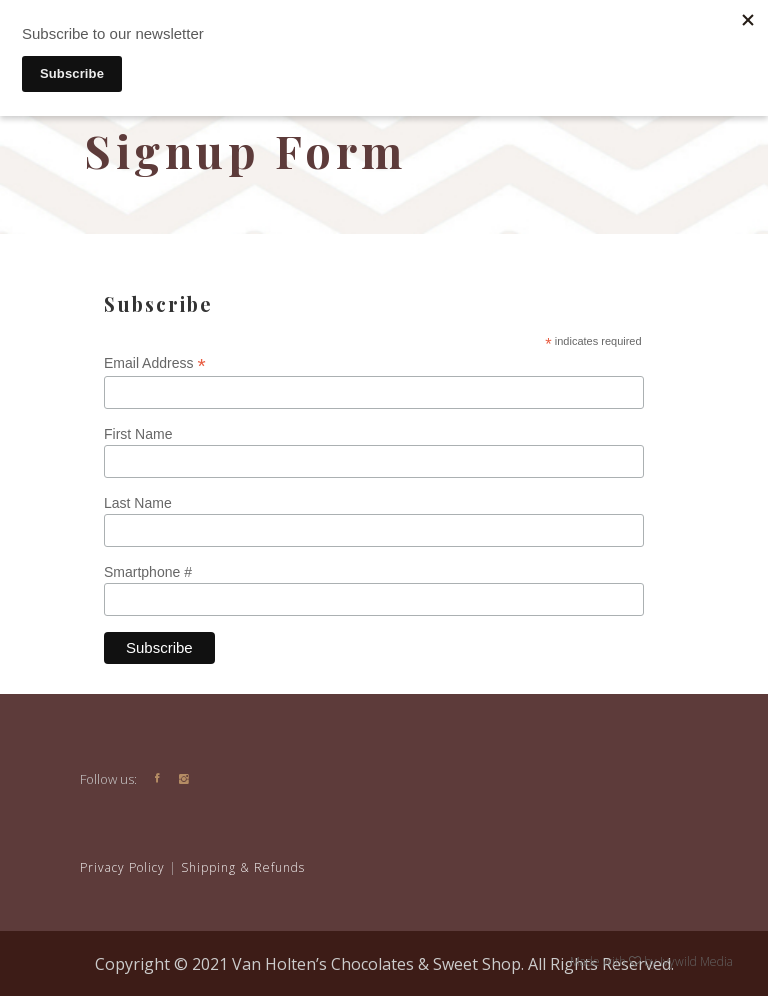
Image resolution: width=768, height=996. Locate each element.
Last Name (138, 503)
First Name (138, 434)
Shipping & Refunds (243, 867)
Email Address (155, 363)
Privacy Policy (122, 867)
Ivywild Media (695, 961)
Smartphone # (148, 572)
